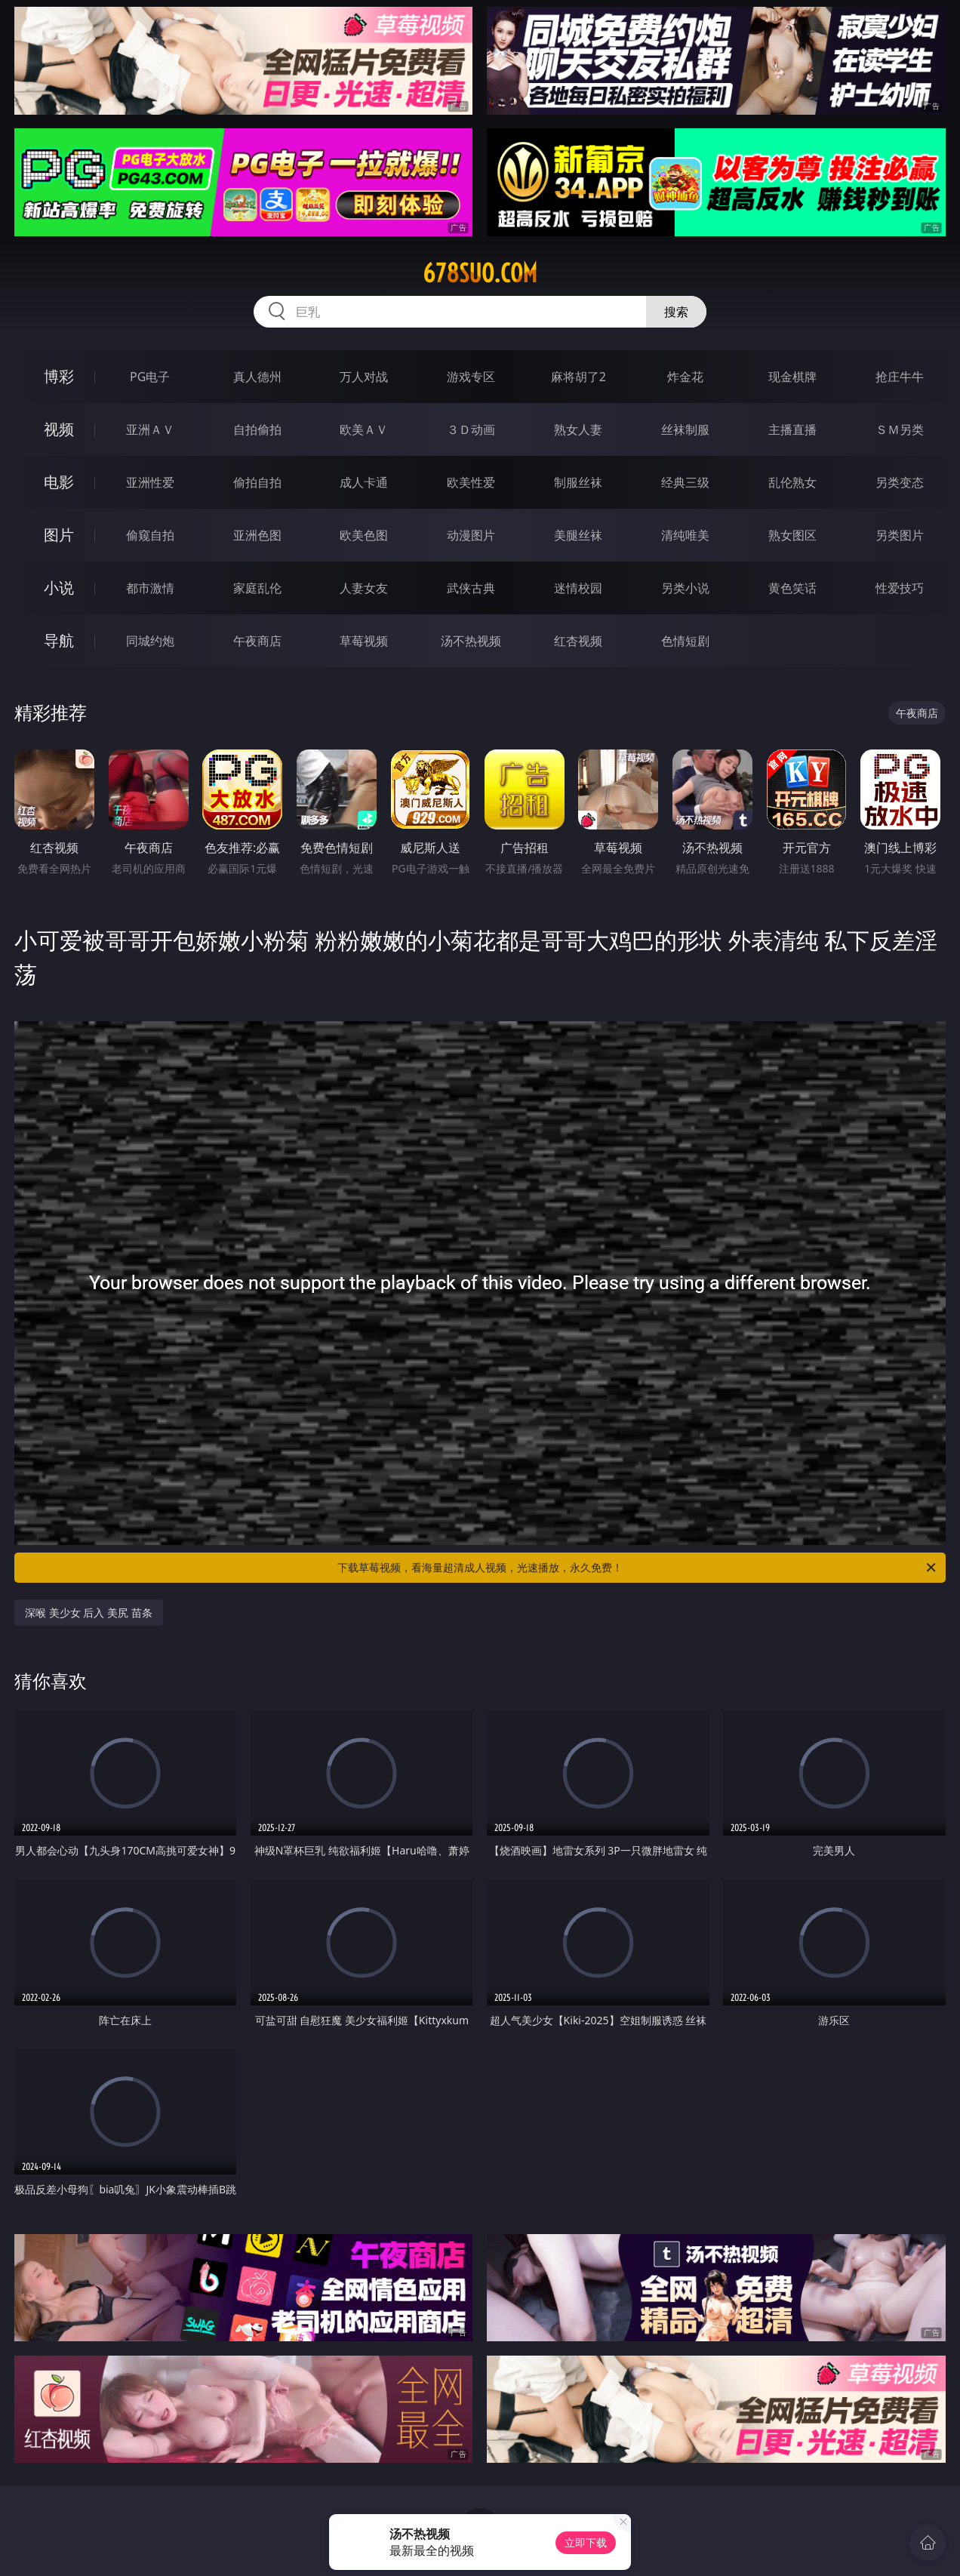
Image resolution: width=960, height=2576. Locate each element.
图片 (59, 535)
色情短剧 (685, 640)
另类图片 (899, 535)
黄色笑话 (792, 588)
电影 (59, 482)
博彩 (59, 376)
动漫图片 (471, 535)
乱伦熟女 (792, 482)
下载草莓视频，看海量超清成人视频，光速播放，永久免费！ (637, 1568)
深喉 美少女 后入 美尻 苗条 (88, 1612)
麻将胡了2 (578, 376)
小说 (59, 587)
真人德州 (257, 376)
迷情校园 (578, 588)
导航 (59, 640)
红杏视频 (578, 640)
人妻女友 (364, 588)
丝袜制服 (685, 429)
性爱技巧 (899, 588)
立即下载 (586, 2542)
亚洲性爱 (150, 482)
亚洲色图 (257, 535)
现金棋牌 (792, 376)
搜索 (676, 311)
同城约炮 (150, 640)
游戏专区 (471, 376)
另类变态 (899, 482)
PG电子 (150, 376)
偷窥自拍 (150, 535)
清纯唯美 (685, 535)
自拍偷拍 (257, 429)
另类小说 (685, 588)
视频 (59, 429)
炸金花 (685, 376)
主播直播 (792, 429)
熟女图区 (792, 535)
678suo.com (480, 273)
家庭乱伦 (257, 588)
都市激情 (150, 588)
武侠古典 (471, 588)
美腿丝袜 (578, 535)
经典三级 (685, 482)
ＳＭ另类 (899, 429)
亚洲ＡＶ (150, 429)
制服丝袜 (578, 482)
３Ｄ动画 (471, 429)
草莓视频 (364, 640)
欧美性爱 (471, 482)
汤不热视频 (471, 640)
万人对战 (364, 376)
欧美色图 (364, 535)
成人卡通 (364, 482)
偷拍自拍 (257, 482)
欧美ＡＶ (364, 429)
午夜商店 (257, 640)
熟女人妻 (578, 429)
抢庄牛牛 (899, 376)
